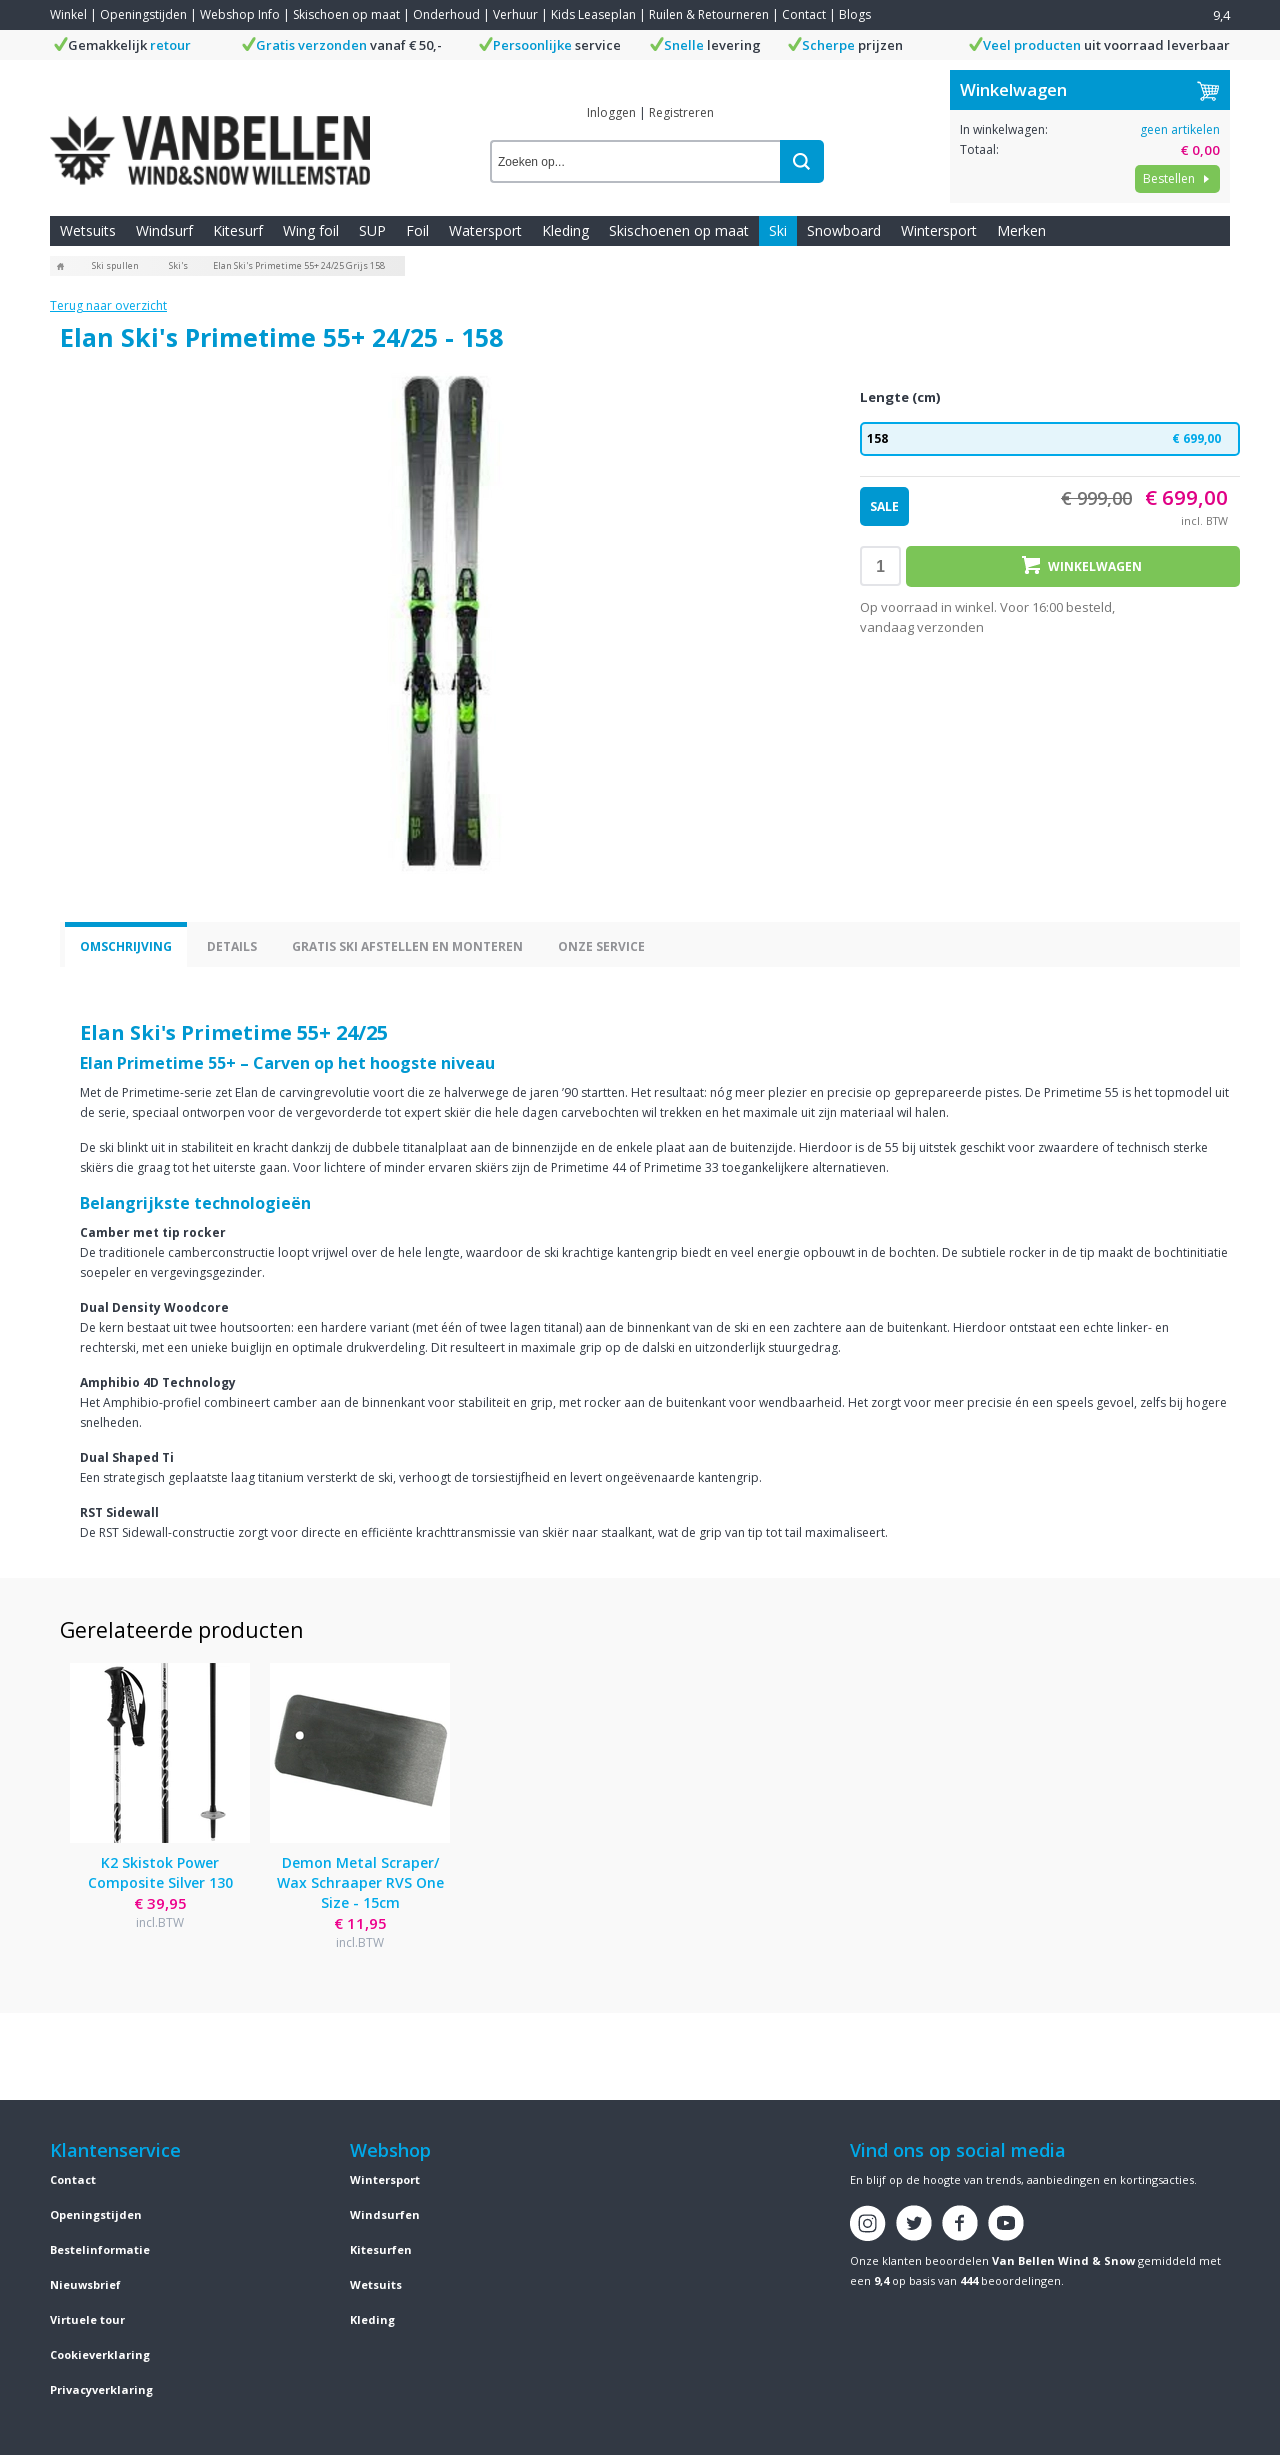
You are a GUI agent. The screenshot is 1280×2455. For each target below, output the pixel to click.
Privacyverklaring (101, 2389)
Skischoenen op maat (679, 230)
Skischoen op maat (346, 14)
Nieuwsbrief (85, 2284)
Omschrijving (126, 946)
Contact (804, 14)
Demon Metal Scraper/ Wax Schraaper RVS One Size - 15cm (360, 1882)
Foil (417, 230)
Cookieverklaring (100, 2354)
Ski (778, 230)
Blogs (855, 14)
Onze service (601, 946)
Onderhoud (446, 14)
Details (232, 946)
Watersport (485, 230)
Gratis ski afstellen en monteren (407, 946)
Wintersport (939, 230)
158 (1050, 439)
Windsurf (164, 230)
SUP (372, 230)
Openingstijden (143, 14)
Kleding (565, 230)
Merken (1021, 230)
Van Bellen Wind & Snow (1063, 2260)
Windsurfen (385, 2214)
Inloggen (611, 112)
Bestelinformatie (100, 2249)
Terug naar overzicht (108, 305)
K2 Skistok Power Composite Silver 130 (160, 1872)
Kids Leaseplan (593, 14)
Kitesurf (238, 230)
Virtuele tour (87, 2319)
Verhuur (515, 14)
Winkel (68, 14)
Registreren (681, 112)
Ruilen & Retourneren (709, 14)
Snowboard (844, 230)
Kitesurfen (381, 2249)
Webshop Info (240, 14)
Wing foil (311, 230)
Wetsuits (88, 230)
